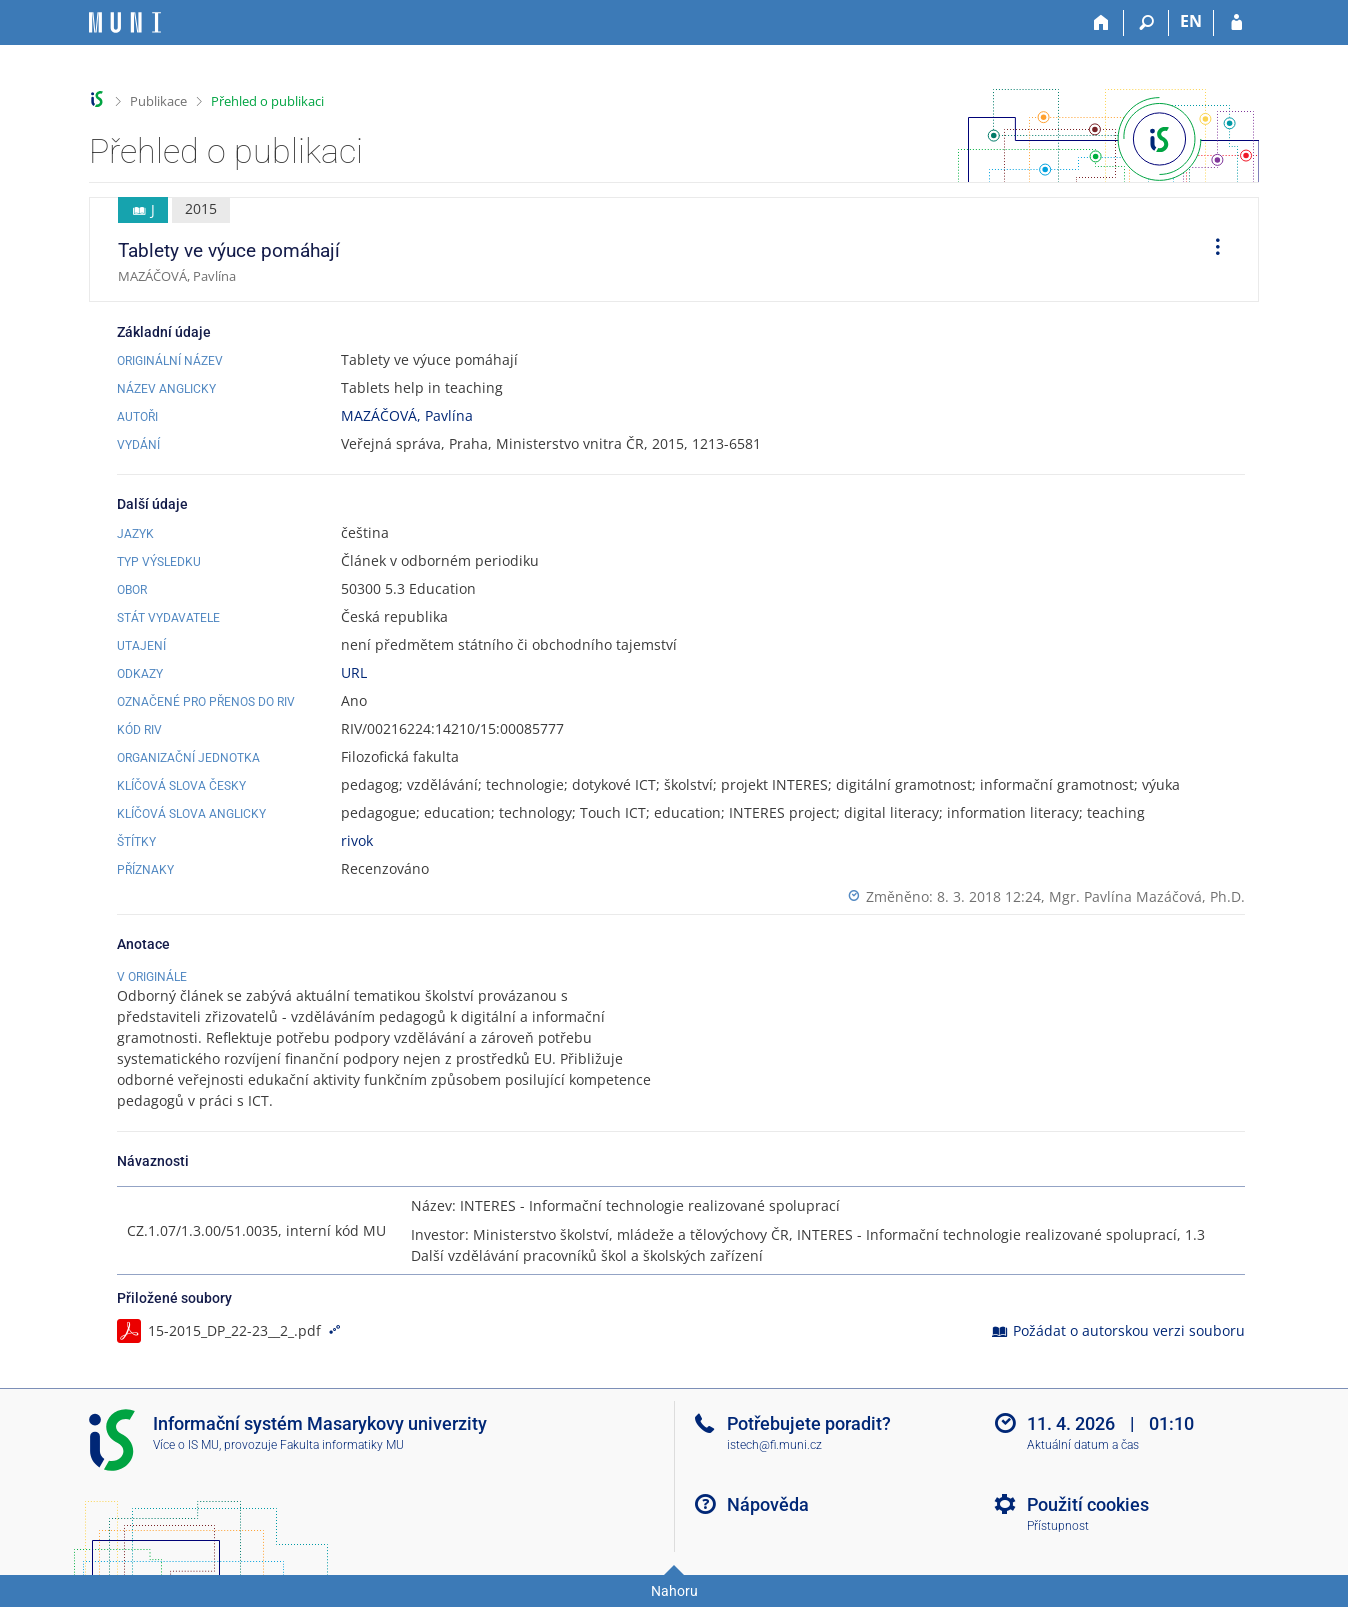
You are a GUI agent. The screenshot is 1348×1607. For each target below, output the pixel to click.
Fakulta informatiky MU (342, 1445)
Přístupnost (1058, 1526)
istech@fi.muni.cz (774, 1445)
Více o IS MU (186, 1445)
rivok (357, 840)
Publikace (158, 101)
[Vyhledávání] (1146, 23)
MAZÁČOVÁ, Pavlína (407, 415)
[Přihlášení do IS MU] (1236, 23)
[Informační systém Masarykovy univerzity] (125, 22)
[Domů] (1101, 23)
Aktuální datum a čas (1083, 1445)
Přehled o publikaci (267, 101)
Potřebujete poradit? (809, 1423)
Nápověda (768, 1504)
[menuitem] (1211, 250)
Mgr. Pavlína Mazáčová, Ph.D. (1147, 896)
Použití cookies (1088, 1504)
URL (354, 672)
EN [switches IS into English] (1191, 21)
